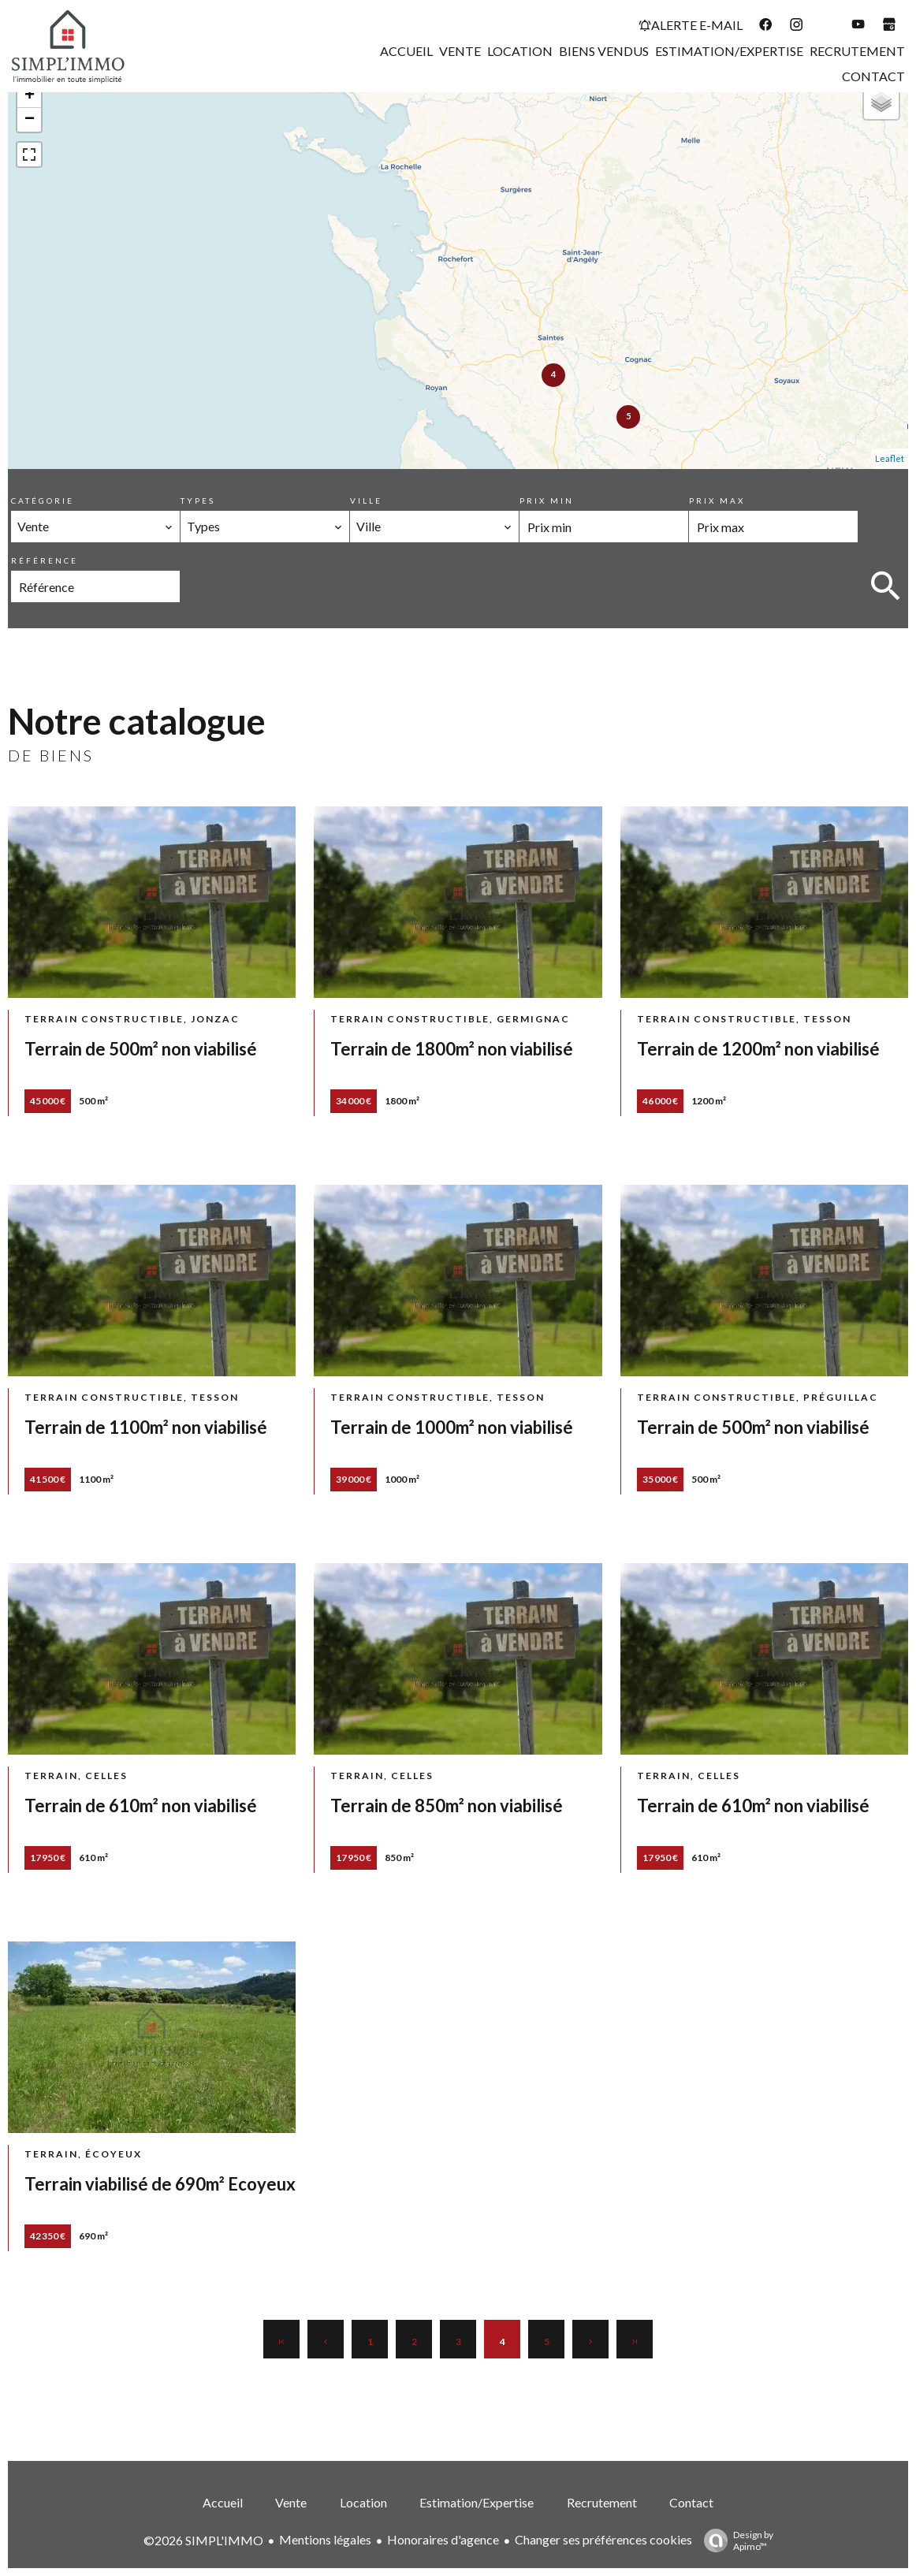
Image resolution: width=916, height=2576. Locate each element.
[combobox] (95, 526)
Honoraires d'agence (443, 2539)
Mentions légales (325, 2539)
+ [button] (29, 96)
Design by (734, 2540)
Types (198, 500)
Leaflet (889, 458)
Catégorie (42, 500)
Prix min (546, 500)
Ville (366, 500)
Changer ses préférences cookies (603, 2539)
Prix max (717, 500)
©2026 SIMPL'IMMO (203, 2540)
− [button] (29, 120)
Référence (44, 560)
